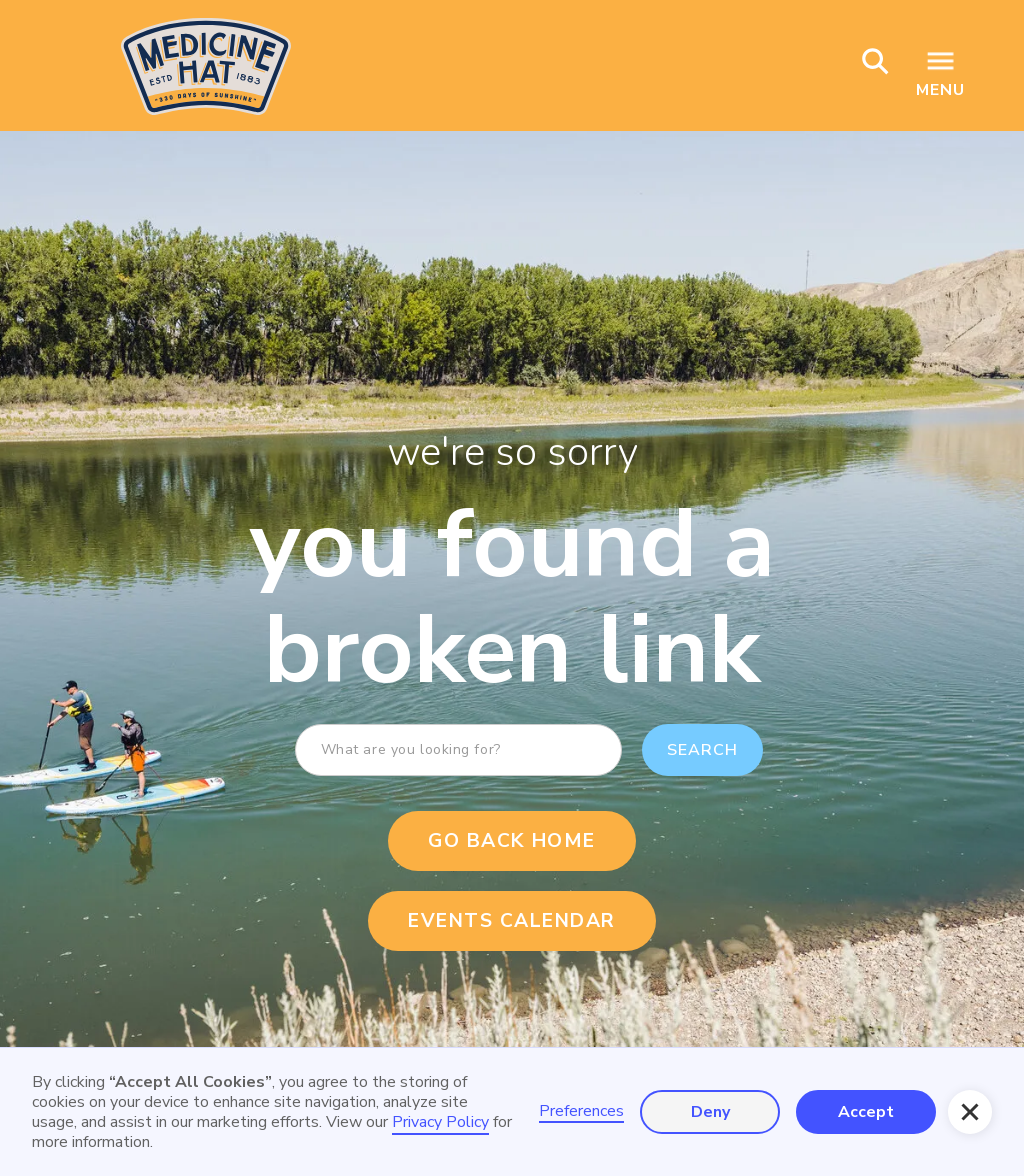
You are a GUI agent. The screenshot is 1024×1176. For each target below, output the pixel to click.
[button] (970, 1112)
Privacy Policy (440, 1122)
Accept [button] (866, 1112)
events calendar (512, 921)
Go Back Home (511, 841)
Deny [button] (710, 1112)
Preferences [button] (581, 1111)
